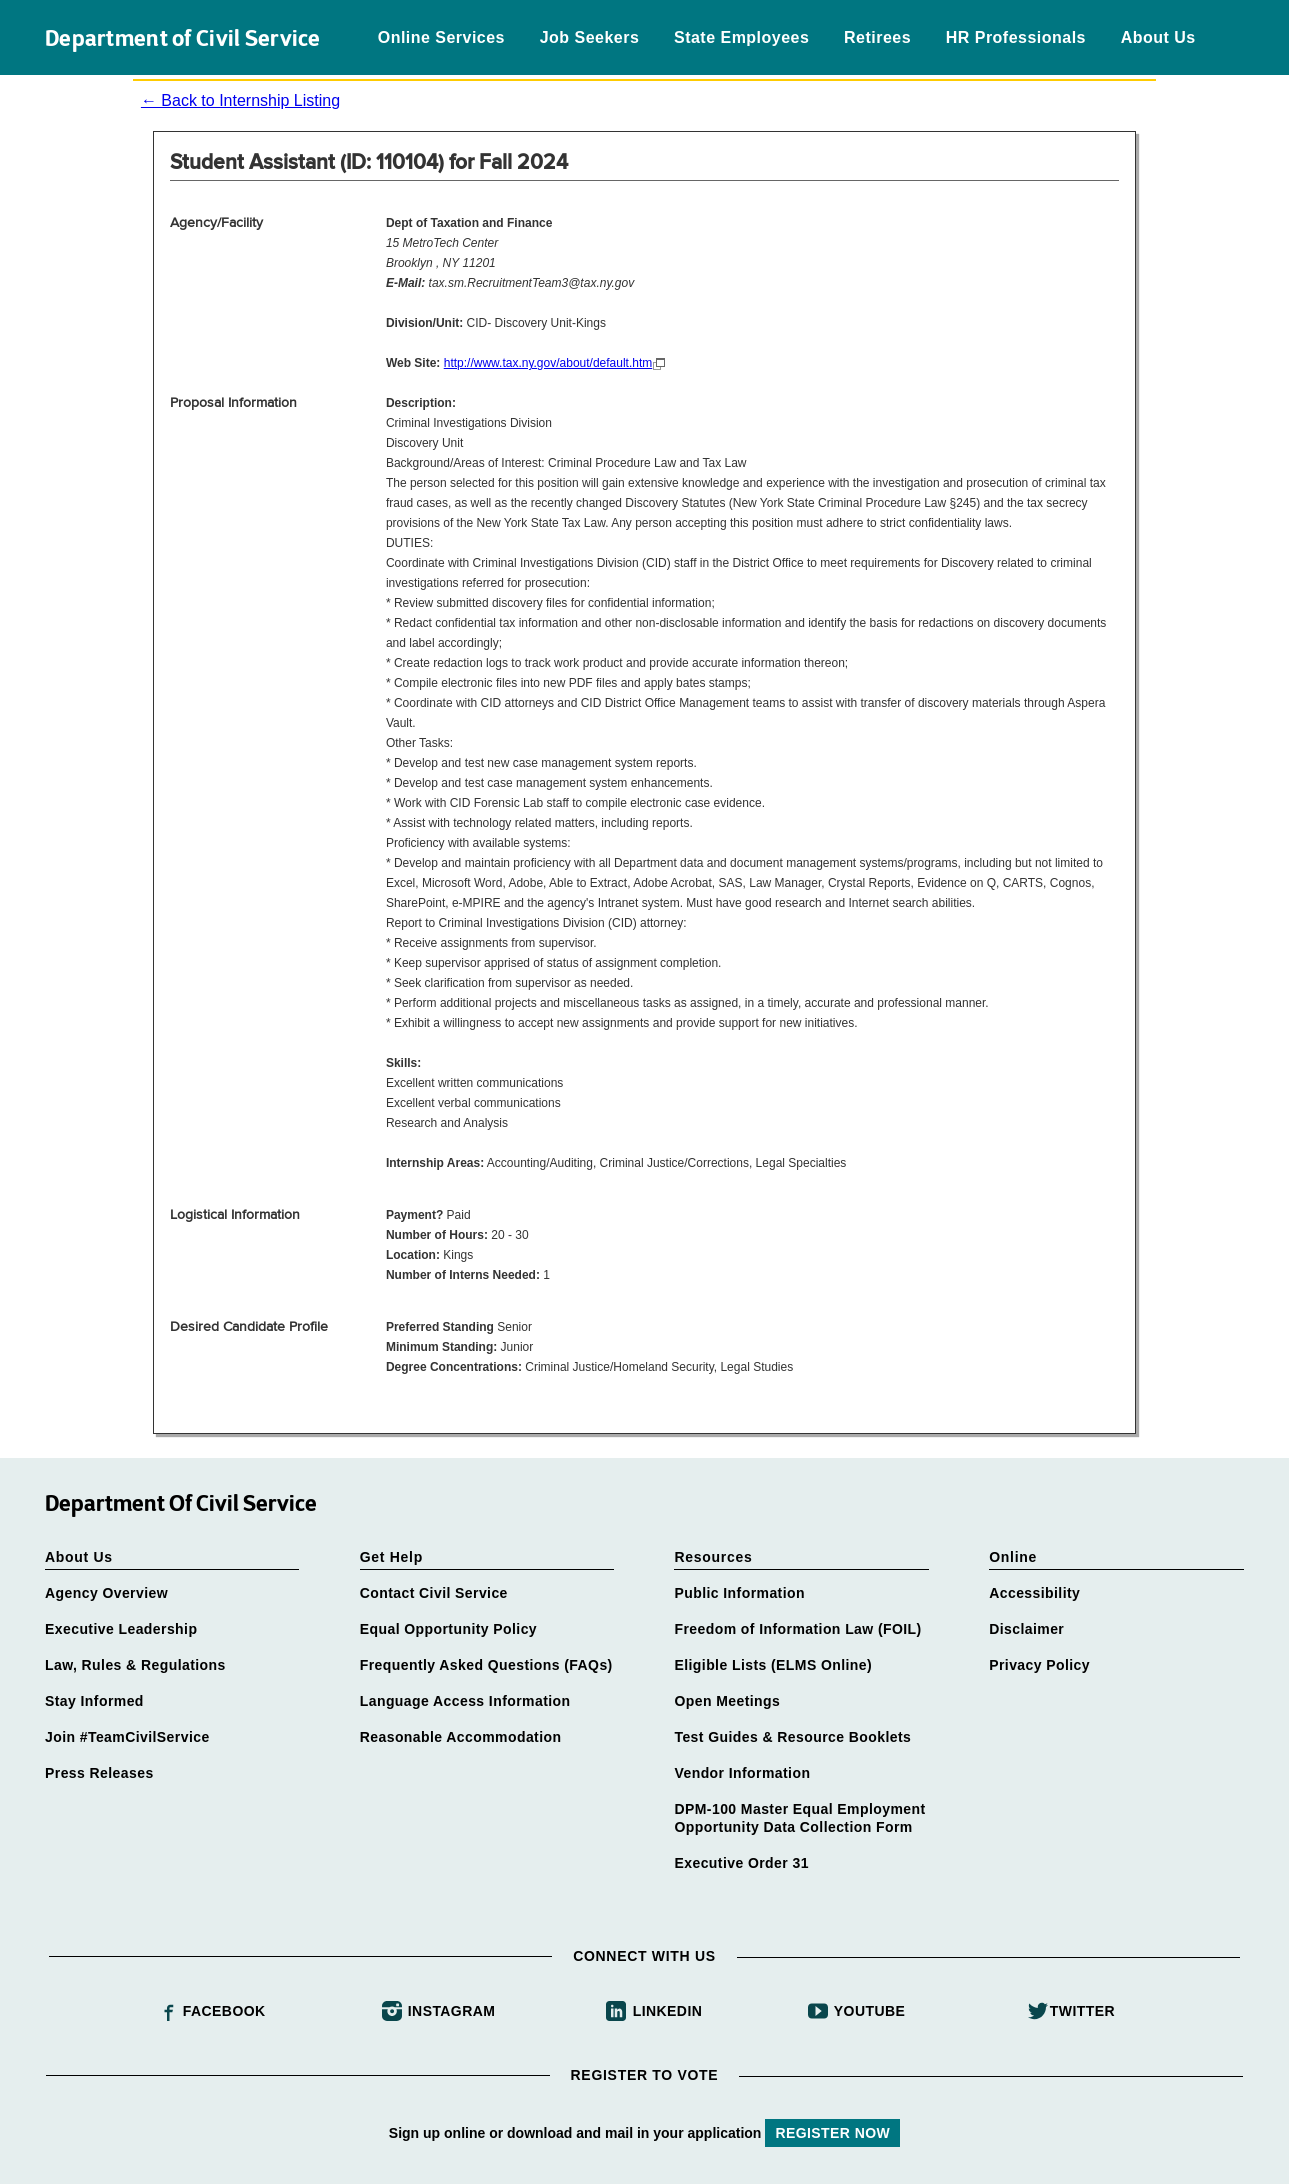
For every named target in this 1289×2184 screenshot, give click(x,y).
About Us (1158, 37)
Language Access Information (465, 1701)
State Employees (741, 37)
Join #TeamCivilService (127, 1737)
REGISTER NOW (832, 2133)
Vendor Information (742, 1773)
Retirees (877, 37)
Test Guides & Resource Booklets (792, 1737)
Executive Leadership (121, 1629)
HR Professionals (1016, 37)
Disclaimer (1026, 1629)
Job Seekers (590, 37)
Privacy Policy (1039, 1665)
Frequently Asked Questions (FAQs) (486, 1665)
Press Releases (99, 1773)
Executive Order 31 (741, 1863)
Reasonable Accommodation (461, 1737)
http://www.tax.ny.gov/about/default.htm (548, 363)
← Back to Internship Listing (240, 100)
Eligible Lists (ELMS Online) (773, 1665)
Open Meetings (727, 1701)
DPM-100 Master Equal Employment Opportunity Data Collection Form (799, 1818)
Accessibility (1034, 1593)
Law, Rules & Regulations (135, 1665)
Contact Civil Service (434, 1593)
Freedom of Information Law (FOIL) (797, 1629)
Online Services (441, 37)
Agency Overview (106, 1593)
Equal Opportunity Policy (448, 1629)
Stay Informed (94, 1701)
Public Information (739, 1593)
